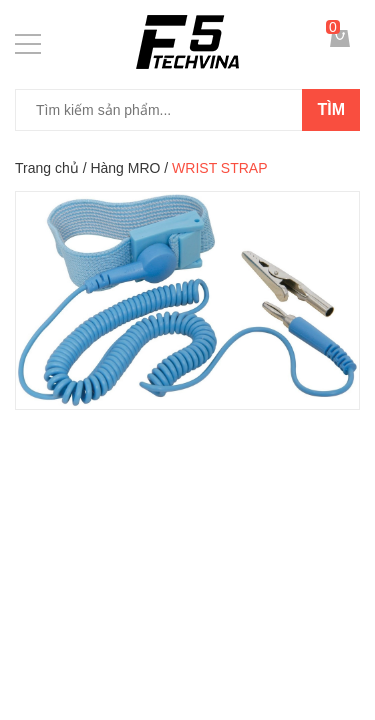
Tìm (331, 109)
